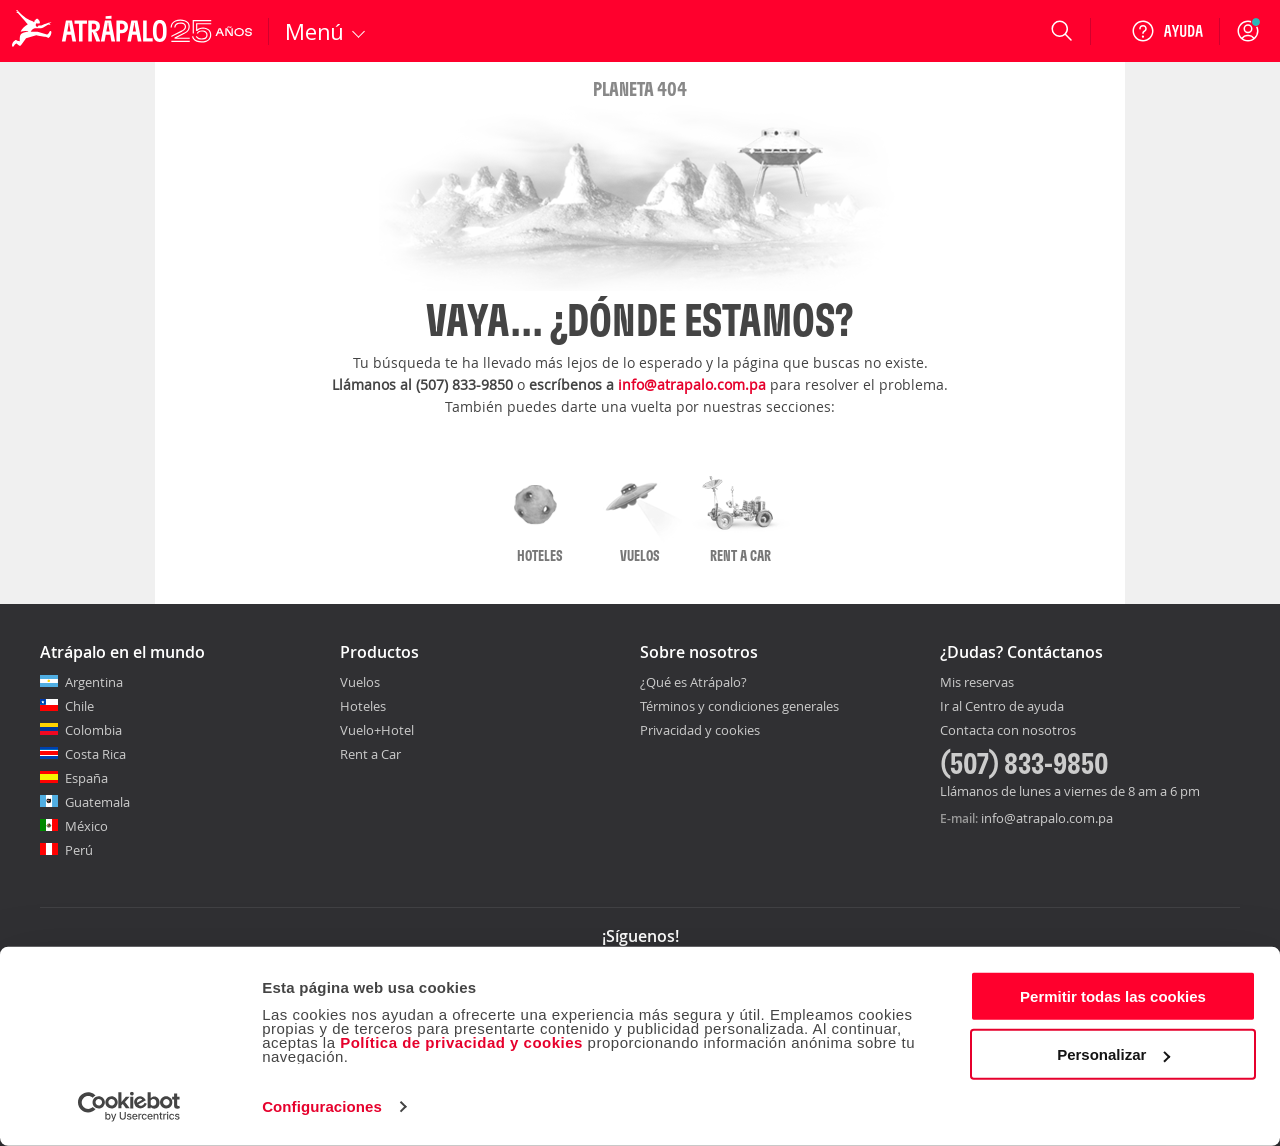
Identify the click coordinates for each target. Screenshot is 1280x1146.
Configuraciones (322, 1106)
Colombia (93, 730)
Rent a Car (370, 754)
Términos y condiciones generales (739, 706)
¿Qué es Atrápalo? (693, 682)
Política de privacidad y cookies (461, 1042)
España (86, 778)
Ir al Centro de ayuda (1002, 707)
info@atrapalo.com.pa (692, 384)
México (86, 826)
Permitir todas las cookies (1113, 996)
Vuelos (360, 682)
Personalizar (1113, 1054)
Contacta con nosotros (1008, 731)
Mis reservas (977, 683)
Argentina (94, 682)
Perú (79, 850)
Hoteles (363, 706)
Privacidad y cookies (700, 730)
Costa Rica (95, 754)
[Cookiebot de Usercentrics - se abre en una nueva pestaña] (129, 1107)
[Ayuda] (1167, 31)
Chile (79, 706)
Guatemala (97, 802)
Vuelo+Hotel (377, 730)
